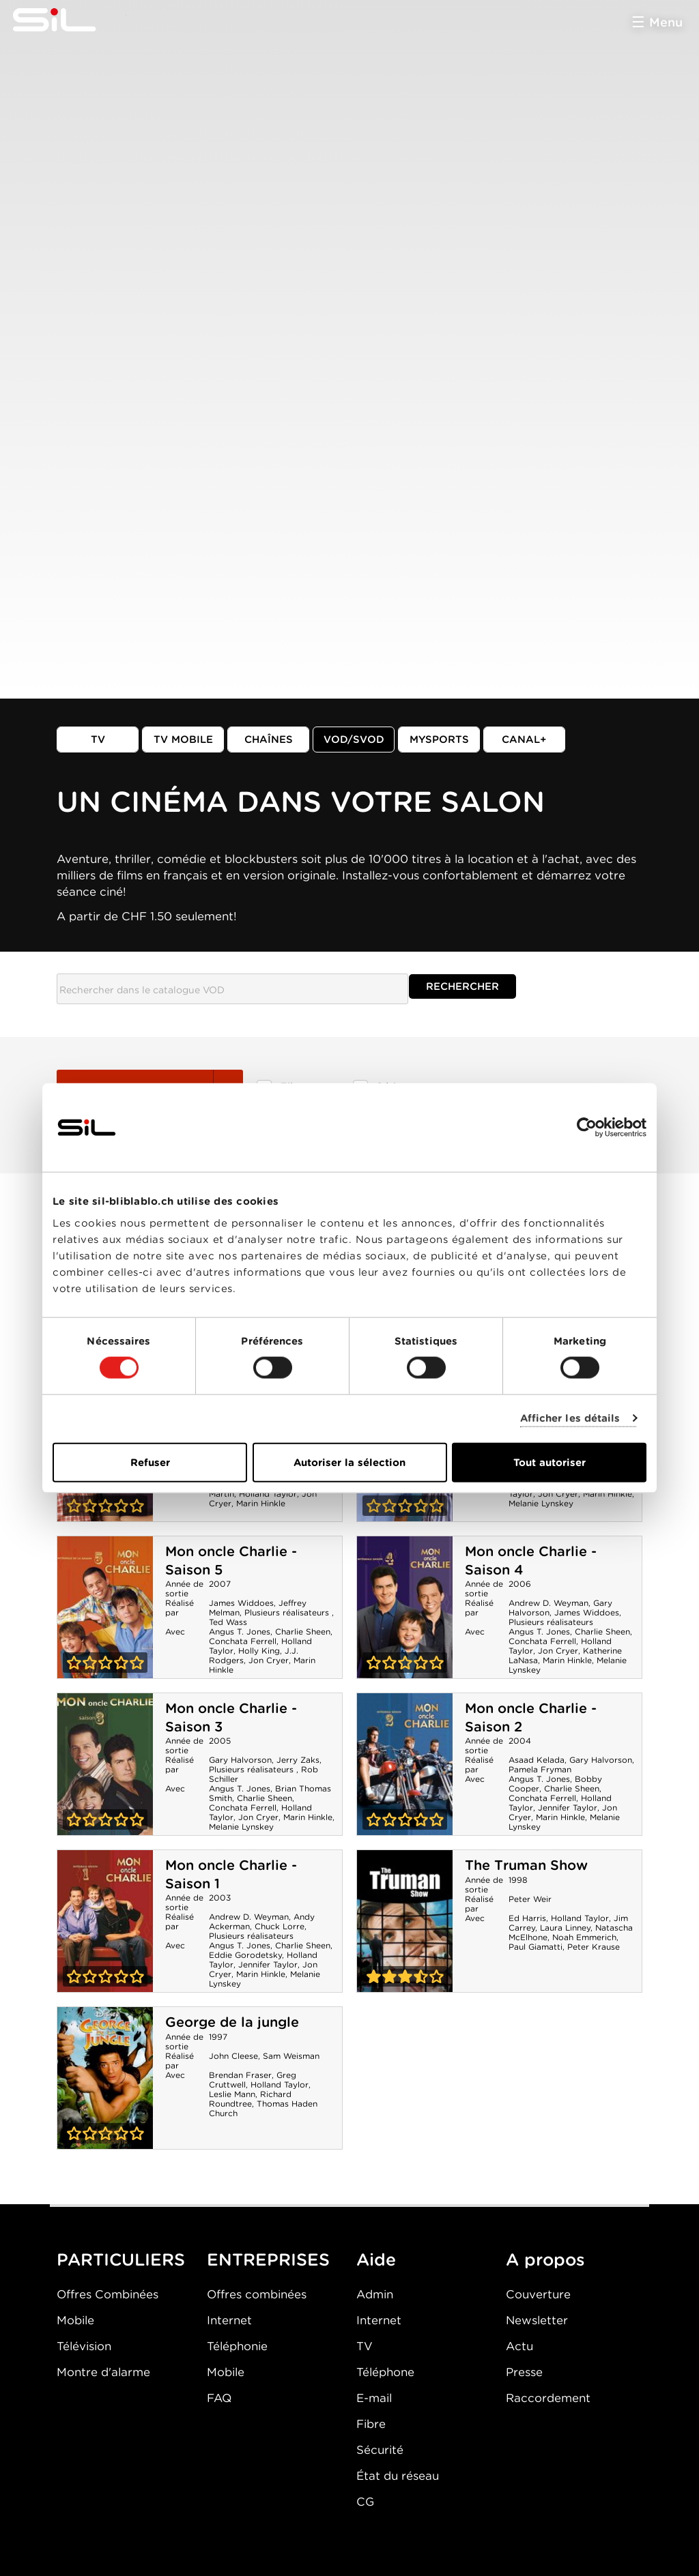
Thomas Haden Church (263, 2108)
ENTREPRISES (268, 2259)
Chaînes (268, 739)
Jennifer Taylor (567, 1807)
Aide (376, 2259)
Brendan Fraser (240, 2075)
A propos (545, 2259)
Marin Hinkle (260, 1503)
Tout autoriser (549, 1462)
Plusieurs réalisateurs (288, 1612)
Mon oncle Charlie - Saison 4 (405, 1607)
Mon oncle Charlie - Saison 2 (405, 1764)
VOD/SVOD (354, 739)
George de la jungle (232, 2022)
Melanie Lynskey (541, 1503)
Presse (524, 2372)
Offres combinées (256, 2294)
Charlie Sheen (302, 1631)
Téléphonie (237, 2346)
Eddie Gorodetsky (245, 1955)
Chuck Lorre (279, 1926)
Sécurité (379, 2450)
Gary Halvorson (240, 1760)
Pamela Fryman (540, 1769)
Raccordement (548, 2398)
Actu (519, 2346)
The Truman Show (526, 1865)
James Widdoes (241, 1603)
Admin (374, 2294)
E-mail (374, 2398)
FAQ (219, 2398)
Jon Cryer (558, 1494)
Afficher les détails (570, 1418)
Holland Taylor (268, 1494)
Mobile (75, 2320)
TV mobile (183, 739)
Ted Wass (228, 1622)
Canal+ (524, 739)
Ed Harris (527, 1918)
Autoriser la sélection (349, 1462)
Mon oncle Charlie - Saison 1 (105, 1921)
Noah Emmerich (584, 1937)
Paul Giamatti (535, 1947)
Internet (229, 2320)
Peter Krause (593, 1947)
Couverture (538, 2294)
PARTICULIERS (121, 2259)
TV (98, 739)
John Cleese (233, 2056)
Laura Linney (565, 1927)
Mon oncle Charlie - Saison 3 (105, 1764)
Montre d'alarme (103, 2372)
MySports (439, 739)
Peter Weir (530, 1899)
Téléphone (385, 2372)
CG (365, 2501)
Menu (666, 22)
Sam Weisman (291, 2056)
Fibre (371, 2424)
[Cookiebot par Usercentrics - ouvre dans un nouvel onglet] (586, 1127)
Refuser (150, 1462)
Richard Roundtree (250, 2099)
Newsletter (537, 2320)
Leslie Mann (232, 2094)
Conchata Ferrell (242, 1641)
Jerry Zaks (297, 1760)
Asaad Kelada (537, 1760)
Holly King (259, 1650)
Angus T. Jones (239, 1631)
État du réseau (397, 2476)
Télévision (84, 2346)
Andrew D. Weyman (548, 1603)
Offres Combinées (107, 2294)
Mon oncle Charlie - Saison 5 (105, 1607)
